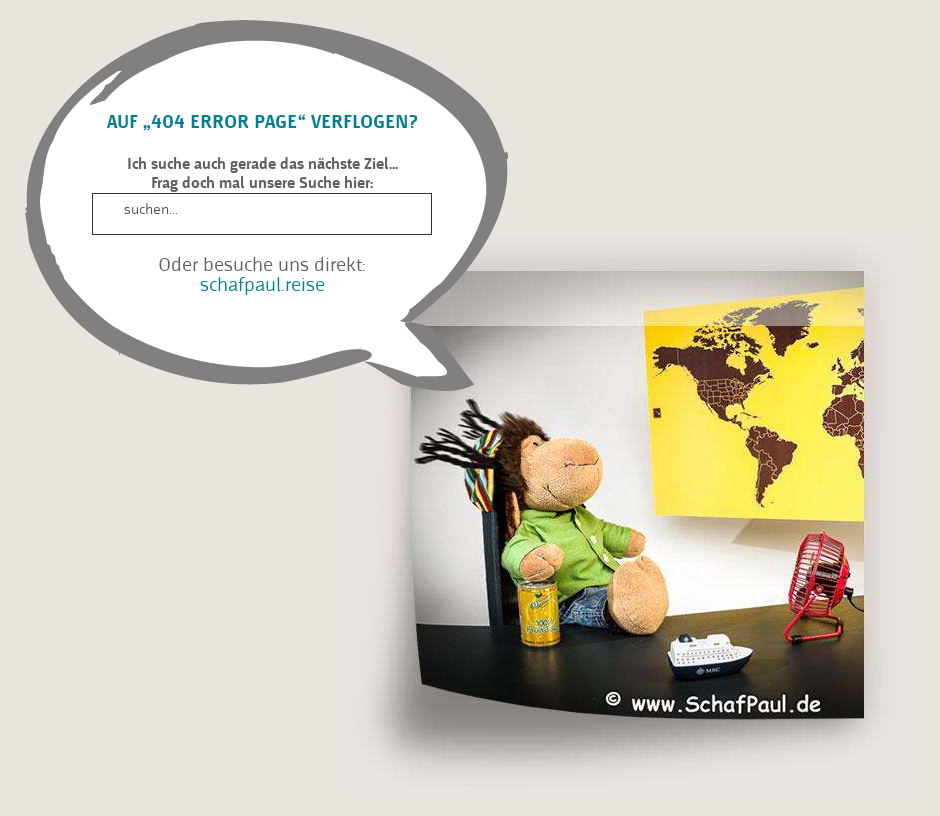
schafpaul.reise (262, 284)
